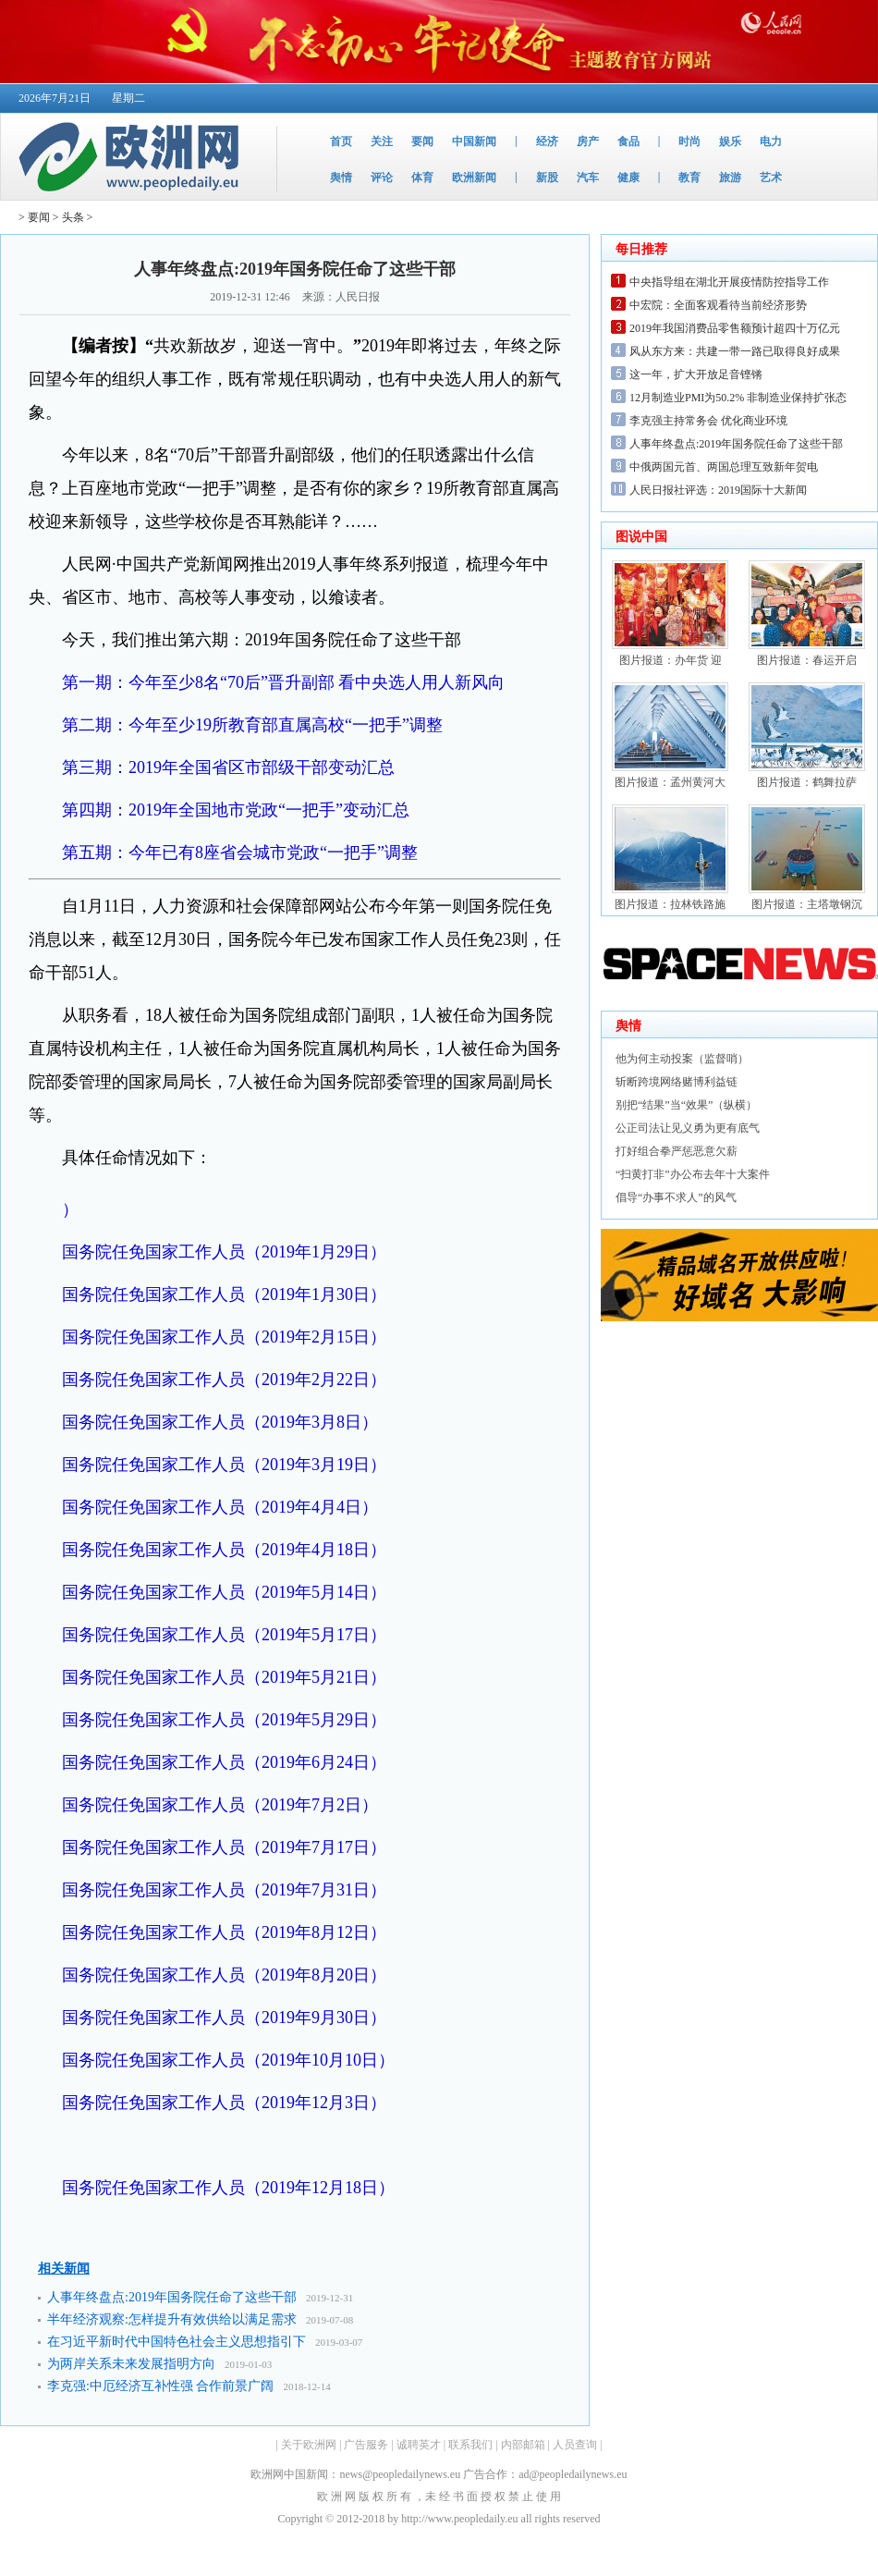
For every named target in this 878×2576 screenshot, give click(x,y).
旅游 (730, 177)
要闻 (422, 141)
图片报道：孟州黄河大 (670, 782)
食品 (628, 141)
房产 (588, 141)
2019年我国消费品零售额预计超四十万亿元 (734, 328)
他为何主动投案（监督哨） (682, 1058)
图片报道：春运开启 (807, 660)
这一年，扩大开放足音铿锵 (695, 374)
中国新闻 (474, 141)
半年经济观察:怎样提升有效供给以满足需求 (172, 2319)
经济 (547, 141)
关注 (382, 141)
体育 (422, 177)
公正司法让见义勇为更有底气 (688, 1128)
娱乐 (730, 141)
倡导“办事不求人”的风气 (676, 1197)
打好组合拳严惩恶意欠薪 (677, 1151)
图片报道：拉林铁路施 (670, 904)
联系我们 (470, 2444)
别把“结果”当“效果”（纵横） (686, 1104)
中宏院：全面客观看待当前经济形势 (718, 305)
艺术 (771, 177)
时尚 (689, 141)
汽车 (588, 177)
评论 (382, 177)
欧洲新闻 (474, 177)
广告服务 (366, 2444)
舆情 (341, 177)
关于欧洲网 (308, 2444)
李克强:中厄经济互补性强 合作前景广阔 (160, 2386)
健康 (628, 177)
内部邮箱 (523, 2444)
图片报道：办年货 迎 (670, 660)
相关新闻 (64, 2268)
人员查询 (575, 2444)
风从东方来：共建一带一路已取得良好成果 (734, 351)
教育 (689, 177)
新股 (547, 177)
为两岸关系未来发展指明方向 (131, 2364)
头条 (73, 217)
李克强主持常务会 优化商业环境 (708, 420)
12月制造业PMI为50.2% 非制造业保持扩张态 (738, 397)
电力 (771, 141)
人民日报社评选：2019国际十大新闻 (718, 490)
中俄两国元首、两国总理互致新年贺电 (723, 466)
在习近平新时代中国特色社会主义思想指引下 (176, 2342)
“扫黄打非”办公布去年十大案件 (693, 1174)
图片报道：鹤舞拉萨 (807, 782)
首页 (341, 141)
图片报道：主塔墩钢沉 (806, 904)
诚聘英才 (418, 2444)
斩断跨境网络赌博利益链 (677, 1081)
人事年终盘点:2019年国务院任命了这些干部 (172, 2297)
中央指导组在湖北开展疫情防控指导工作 (729, 282)
